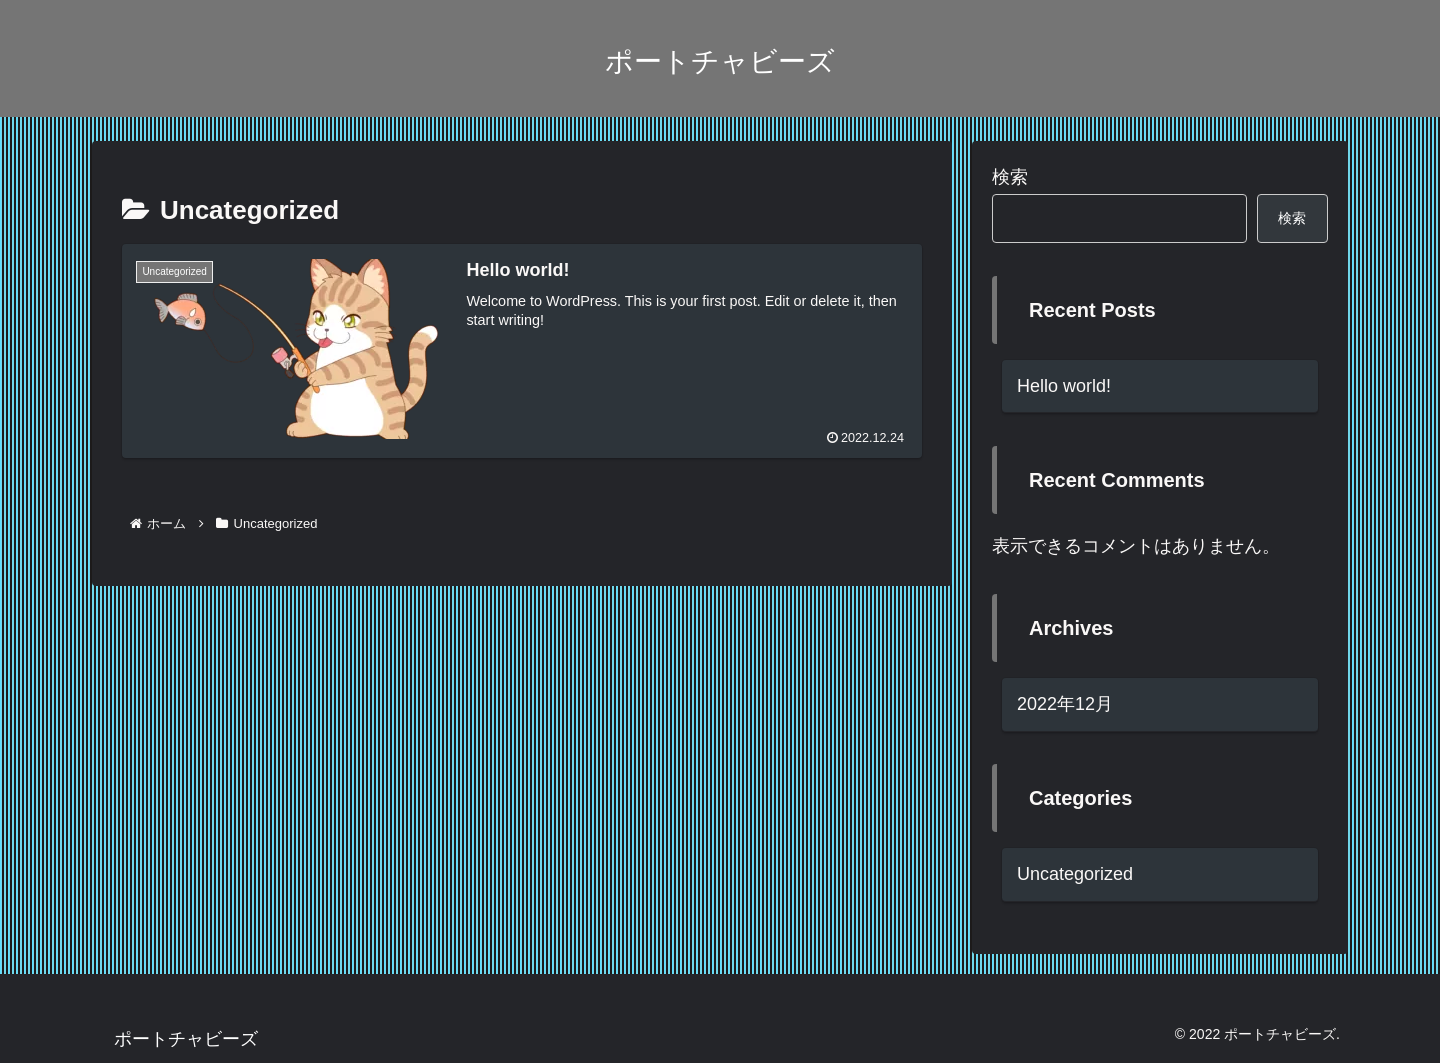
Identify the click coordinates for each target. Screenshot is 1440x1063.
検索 (1010, 177)
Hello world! (1064, 386)
